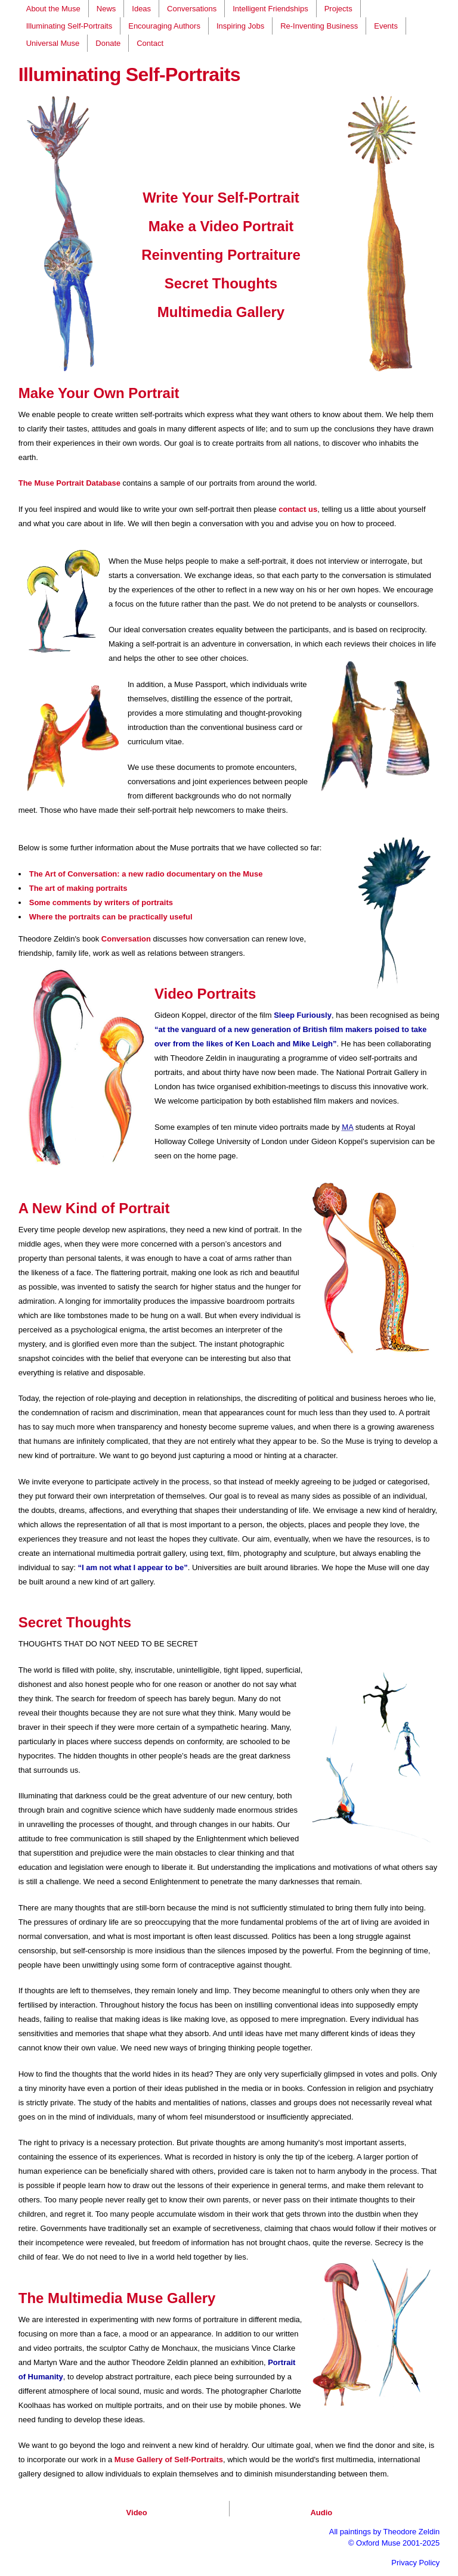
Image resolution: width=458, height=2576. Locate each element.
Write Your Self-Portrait (221, 197)
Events (386, 25)
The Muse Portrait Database (69, 482)
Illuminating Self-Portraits (69, 25)
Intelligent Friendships (270, 8)
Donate (107, 43)
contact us (297, 509)
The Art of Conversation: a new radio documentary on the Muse (146, 873)
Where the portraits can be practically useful (111, 916)
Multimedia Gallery (220, 312)
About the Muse (53, 8)
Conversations (191, 8)
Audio (321, 2512)
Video (136, 2512)
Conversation (126, 938)
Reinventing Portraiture (221, 255)
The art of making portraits (78, 888)
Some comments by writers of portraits (101, 902)
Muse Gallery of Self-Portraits (168, 2459)
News (106, 8)
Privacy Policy (415, 2562)
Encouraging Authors (164, 25)
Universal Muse (53, 43)
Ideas (141, 8)
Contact (150, 43)
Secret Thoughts (221, 283)
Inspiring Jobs (240, 25)
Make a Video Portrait (221, 226)
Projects (338, 8)
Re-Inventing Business (319, 25)
